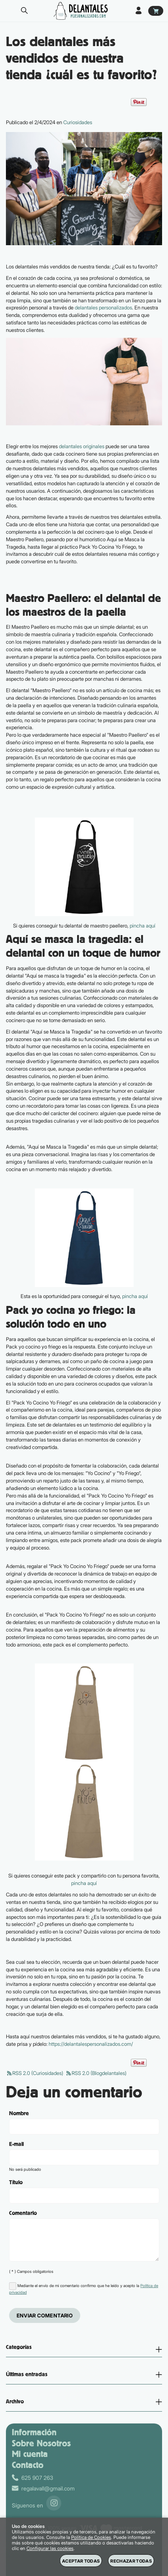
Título (16, 2182)
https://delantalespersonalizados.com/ (91, 2044)
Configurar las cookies (50, 2548)
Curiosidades (77, 122)
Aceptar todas (81, 2561)
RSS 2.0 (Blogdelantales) (95, 2073)
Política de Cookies (91, 2537)
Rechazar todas (131, 2561)
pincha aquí (142, 925)
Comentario (23, 2213)
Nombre (19, 2113)
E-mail (16, 2144)
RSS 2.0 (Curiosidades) (34, 2073)
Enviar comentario (45, 2315)
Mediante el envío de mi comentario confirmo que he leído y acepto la (84, 2288)
